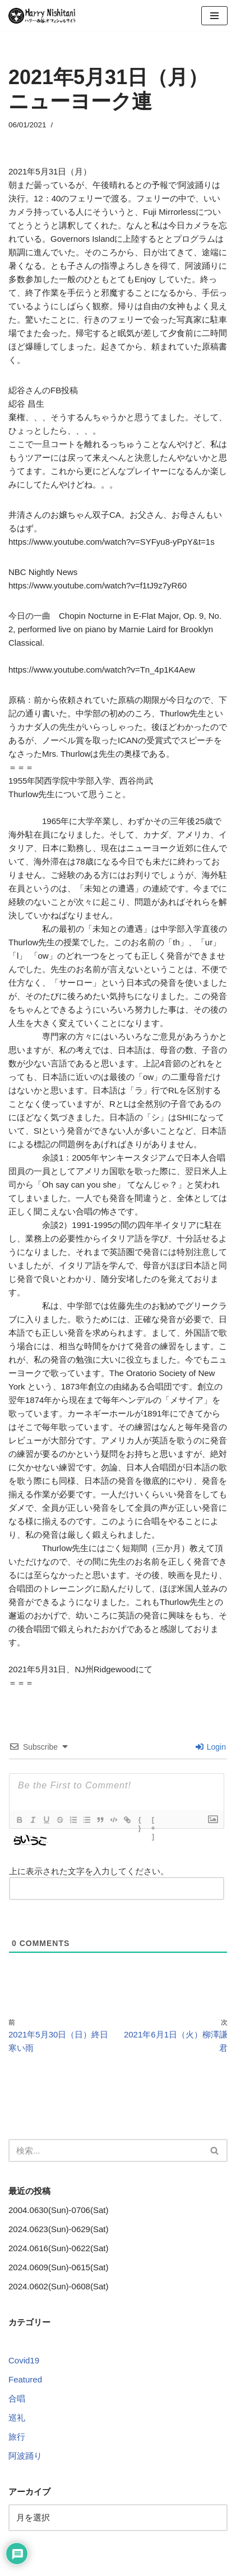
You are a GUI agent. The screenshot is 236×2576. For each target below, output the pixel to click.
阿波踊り (25, 2455)
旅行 (16, 2436)
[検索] (105, 2150)
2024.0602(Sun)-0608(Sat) (58, 2286)
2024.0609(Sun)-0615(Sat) (58, 2267)
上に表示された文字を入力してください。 (89, 1871)
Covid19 (23, 2360)
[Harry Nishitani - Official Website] (42, 16)
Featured (25, 2379)
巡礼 (16, 2417)
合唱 (16, 2398)
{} (140, 1821)
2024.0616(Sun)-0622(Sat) (58, 2248)
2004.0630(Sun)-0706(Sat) (58, 2210)
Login (211, 1746)
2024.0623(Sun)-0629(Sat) (58, 2229)
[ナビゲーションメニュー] (214, 15)
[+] (153, 1821)
